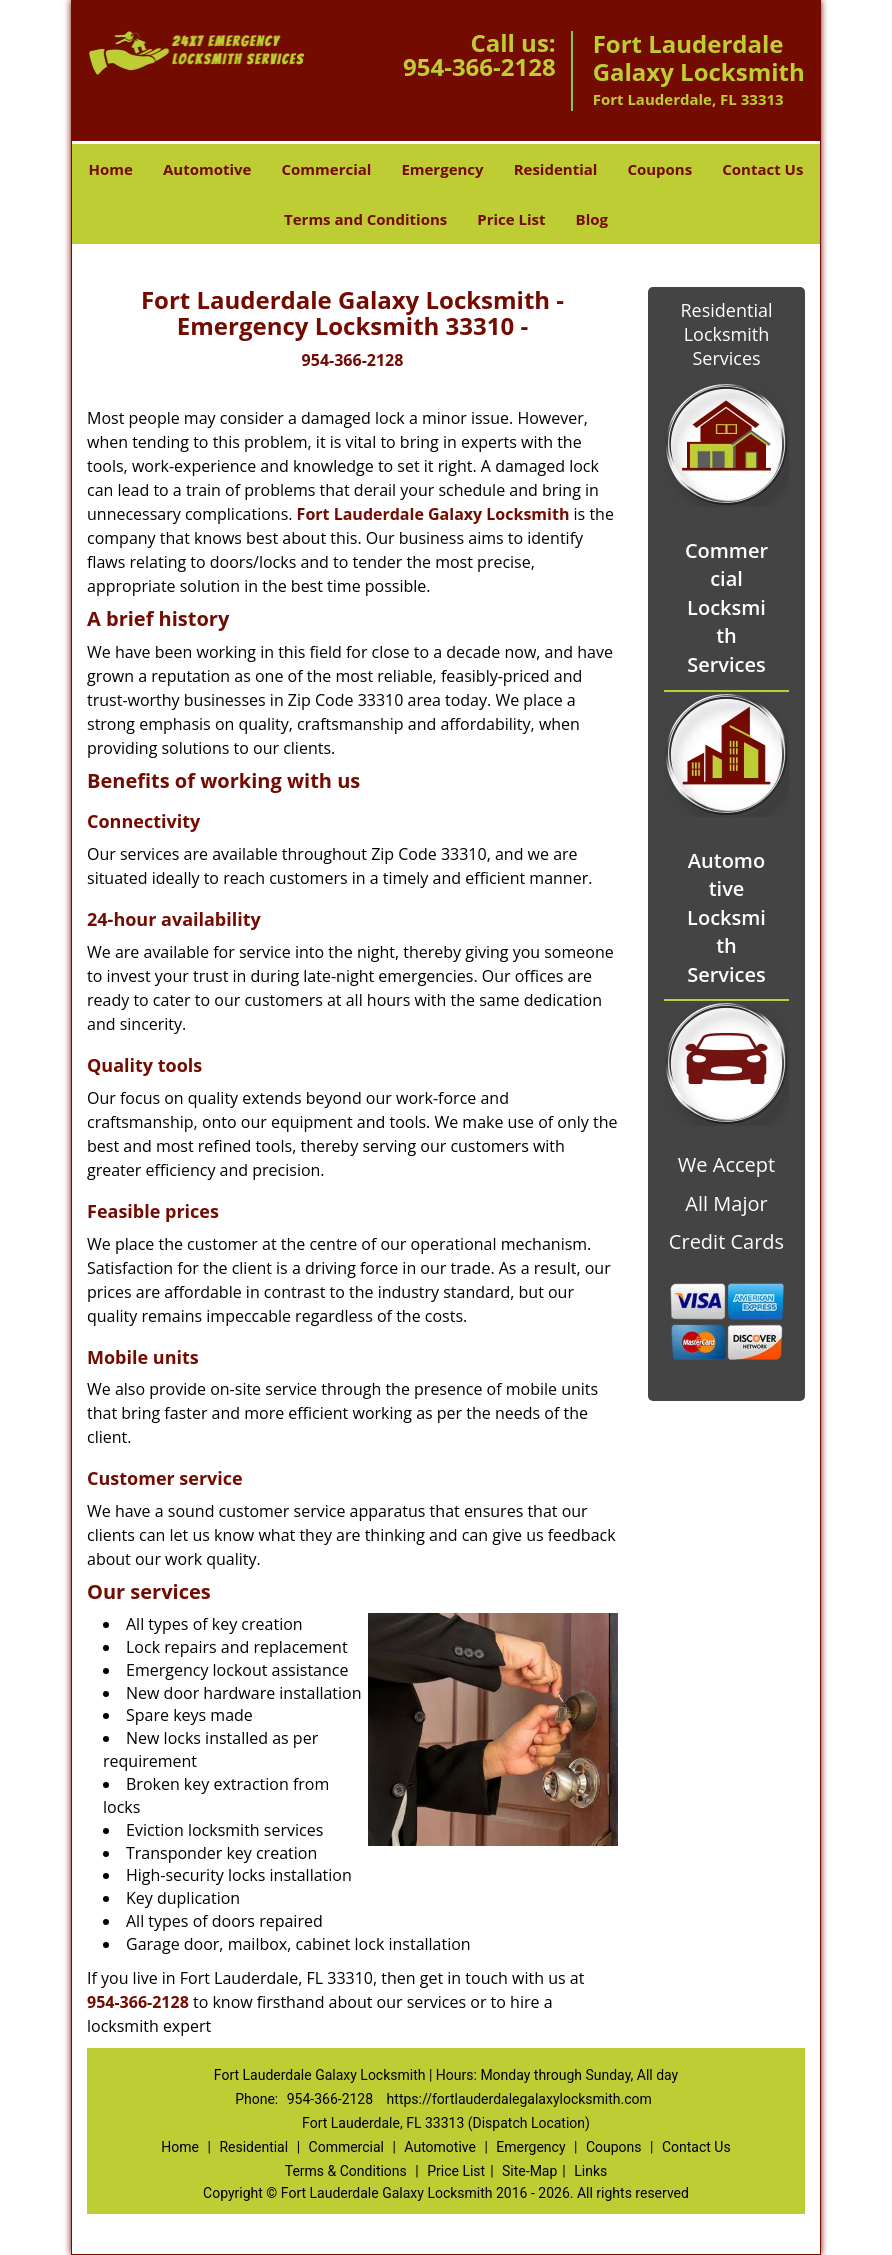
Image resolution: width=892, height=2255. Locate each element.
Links (590, 2171)
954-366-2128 (479, 66)
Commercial (326, 169)
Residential (556, 169)
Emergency (442, 169)
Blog (592, 219)
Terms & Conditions (346, 2171)
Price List (511, 219)
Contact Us (762, 169)
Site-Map (529, 2171)
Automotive (207, 169)
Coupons (659, 169)
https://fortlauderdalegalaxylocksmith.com (519, 2099)
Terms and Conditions (365, 219)
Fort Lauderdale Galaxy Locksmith (433, 514)
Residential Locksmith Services (726, 334)
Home (111, 169)
